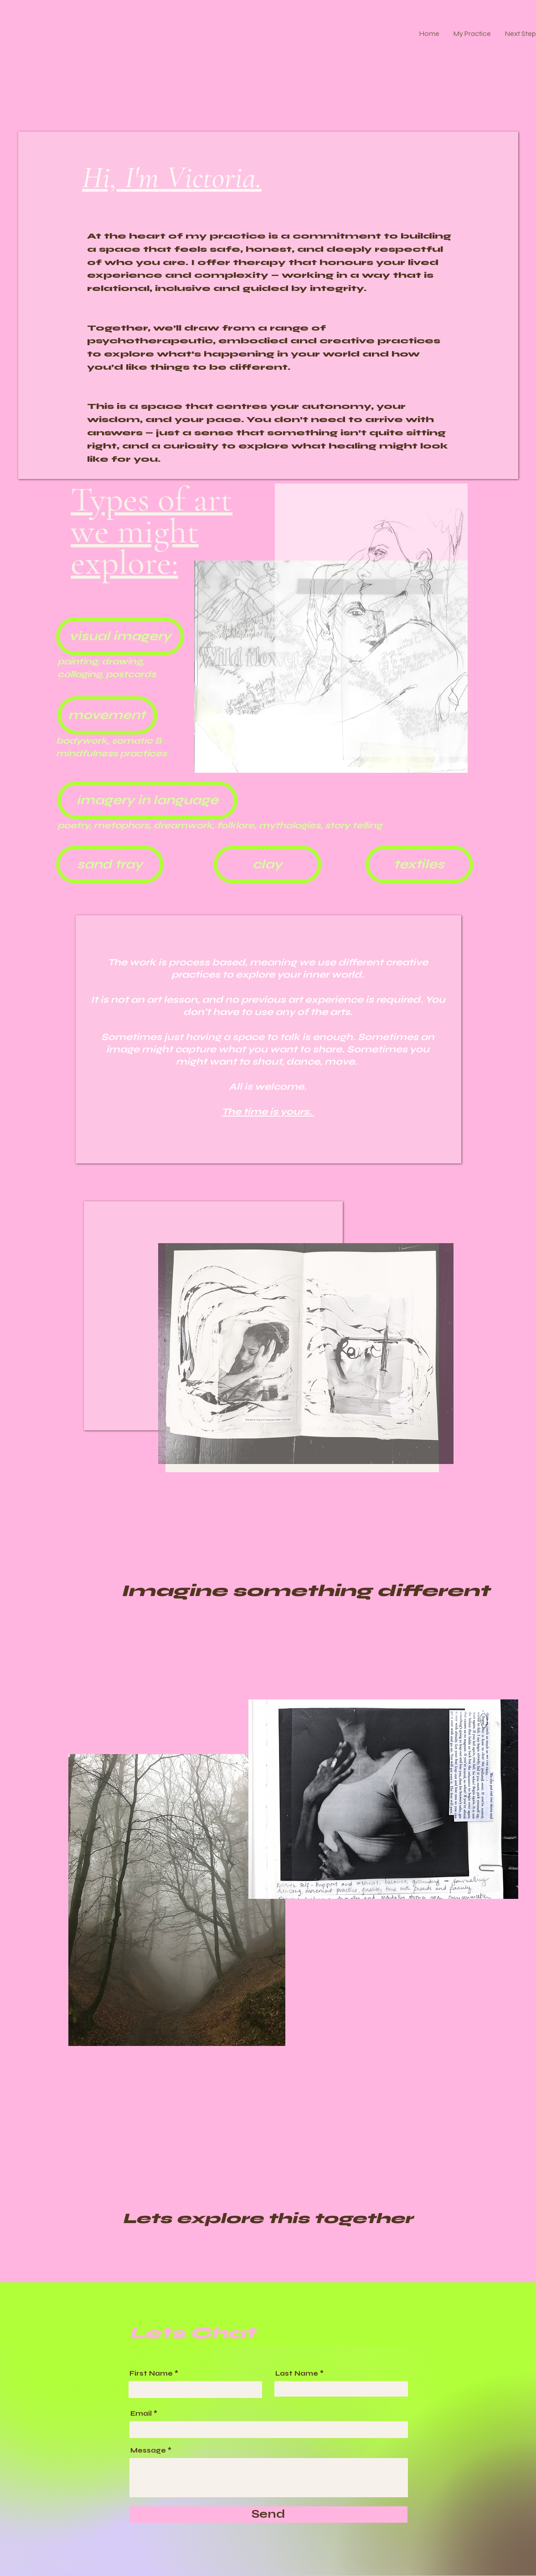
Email (141, 2413)
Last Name (296, 2373)
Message (148, 2450)
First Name (151, 2373)
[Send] (268, 2514)
